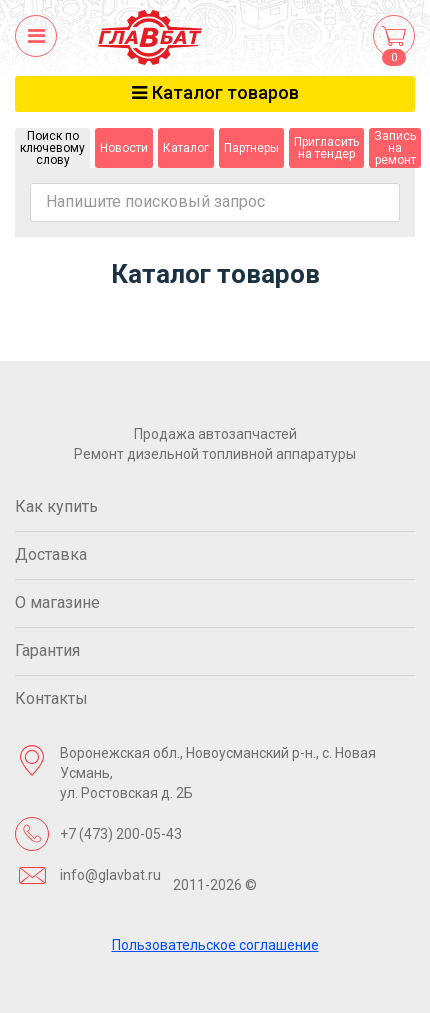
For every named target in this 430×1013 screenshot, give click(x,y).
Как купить (56, 506)
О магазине (57, 602)
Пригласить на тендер (326, 148)
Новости (124, 148)
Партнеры (251, 148)
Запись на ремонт (395, 148)
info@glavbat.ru (110, 875)
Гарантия (47, 650)
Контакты (51, 698)
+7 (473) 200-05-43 (121, 834)
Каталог (186, 148)
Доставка (51, 554)
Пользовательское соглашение (215, 945)
